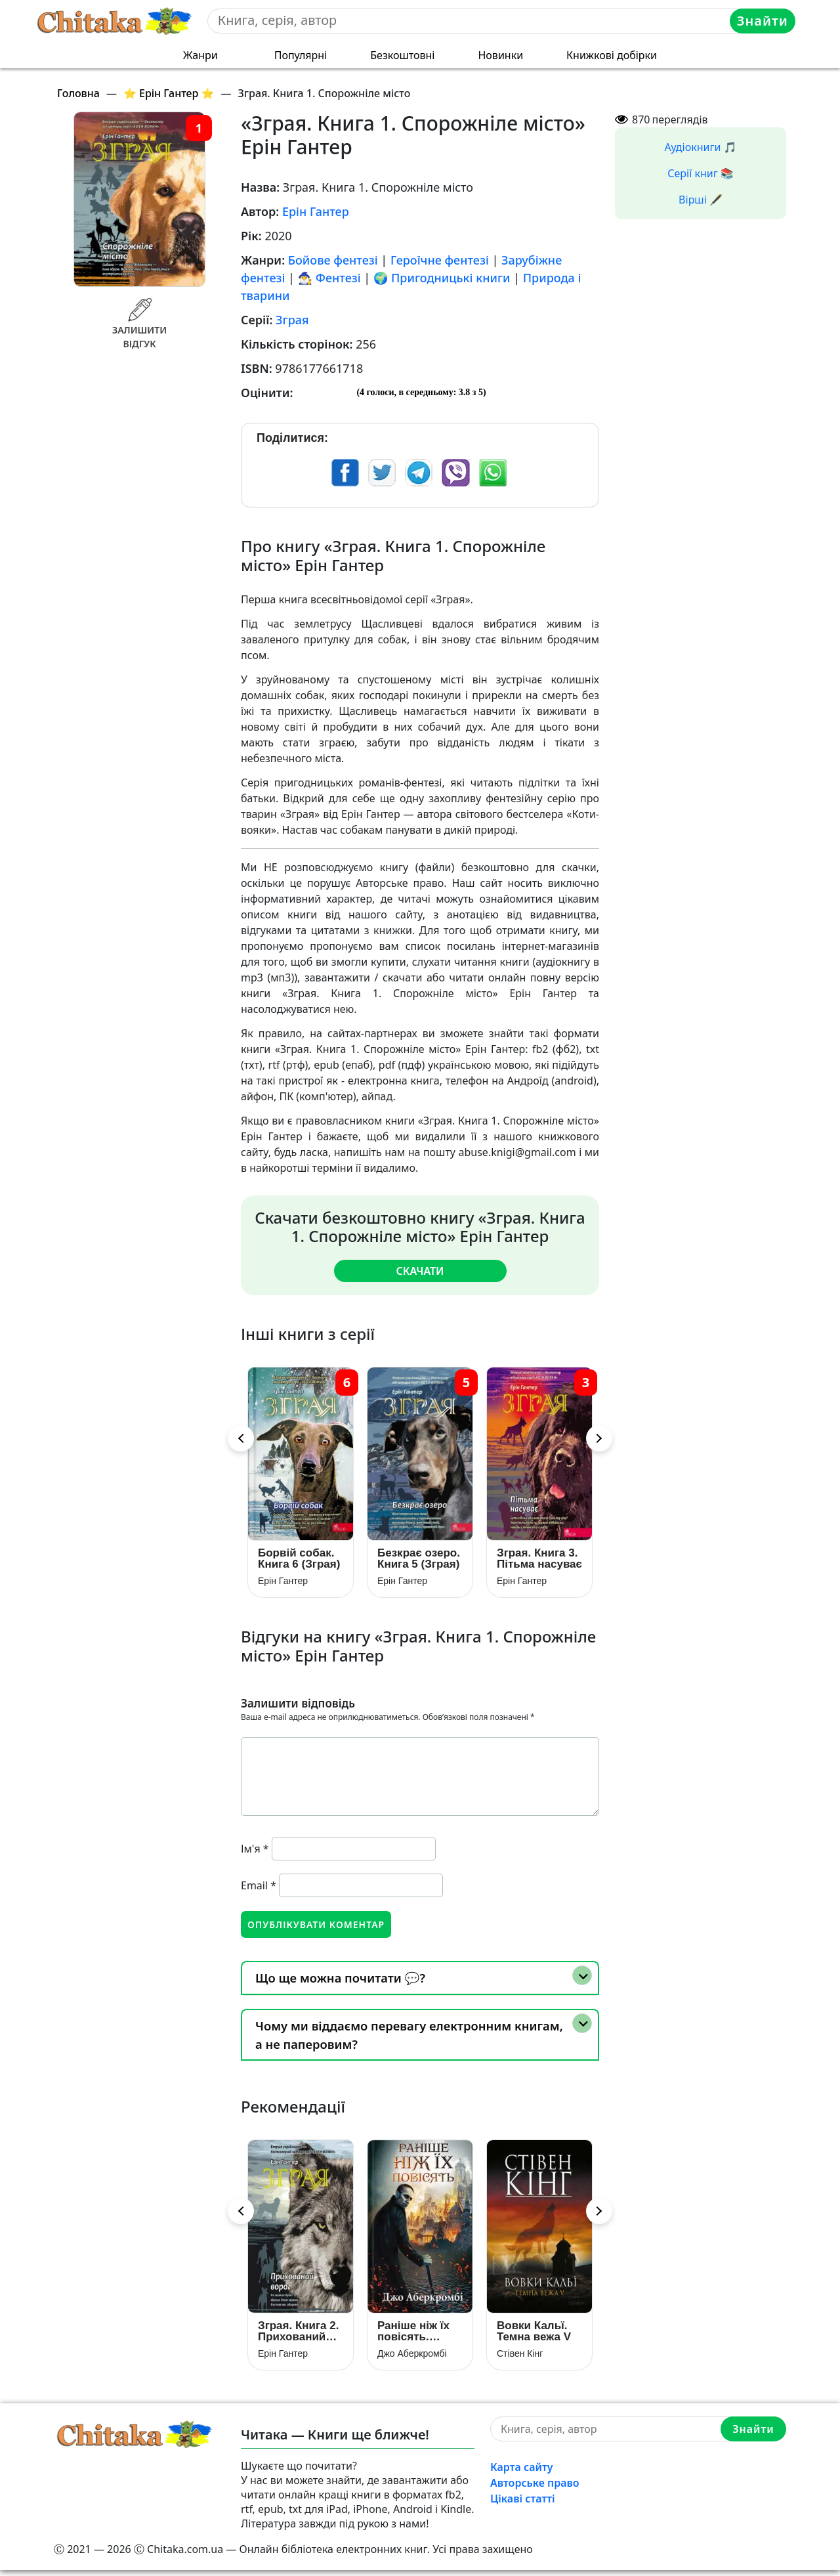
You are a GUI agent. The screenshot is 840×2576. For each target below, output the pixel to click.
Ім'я (255, 1851)
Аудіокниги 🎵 (701, 147)
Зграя (292, 320)
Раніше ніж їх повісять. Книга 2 (413, 2337)
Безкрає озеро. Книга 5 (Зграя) (418, 1561)
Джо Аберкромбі (412, 2359)
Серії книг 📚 (700, 173)
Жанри (200, 55)
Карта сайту (521, 2473)
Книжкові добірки (611, 55)
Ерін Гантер (315, 211)
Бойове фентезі (333, 260)
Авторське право (534, 2488)
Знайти (763, 21)
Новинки (500, 55)
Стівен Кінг (520, 2359)
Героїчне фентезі (439, 260)
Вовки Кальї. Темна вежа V (534, 2337)
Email (258, 1888)
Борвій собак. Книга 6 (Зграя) (299, 1561)
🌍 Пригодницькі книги (442, 278)
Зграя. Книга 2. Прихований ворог (298, 2337)
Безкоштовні (402, 55)
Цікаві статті (522, 2504)
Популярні (300, 55)
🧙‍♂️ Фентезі (329, 278)
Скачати (420, 1270)
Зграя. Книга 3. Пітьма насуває (539, 1561)
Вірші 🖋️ (701, 199)
